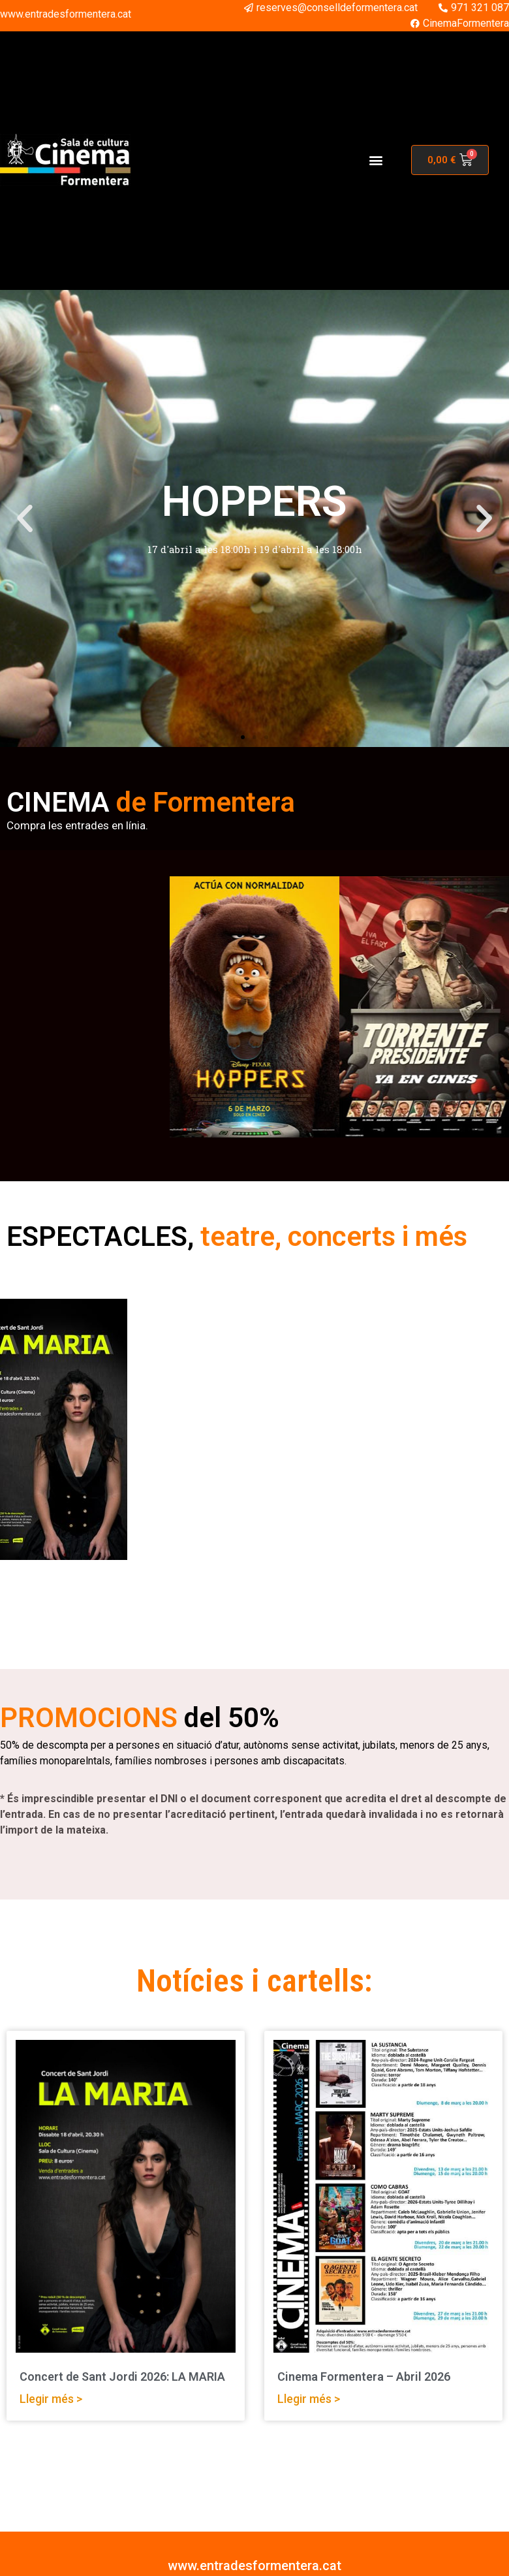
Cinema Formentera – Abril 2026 (363, 2376)
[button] (376, 160)
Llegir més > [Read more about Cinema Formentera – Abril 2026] (308, 2399)
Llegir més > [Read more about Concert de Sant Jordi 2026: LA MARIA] (51, 2399)
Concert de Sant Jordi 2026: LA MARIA (122, 2376)
